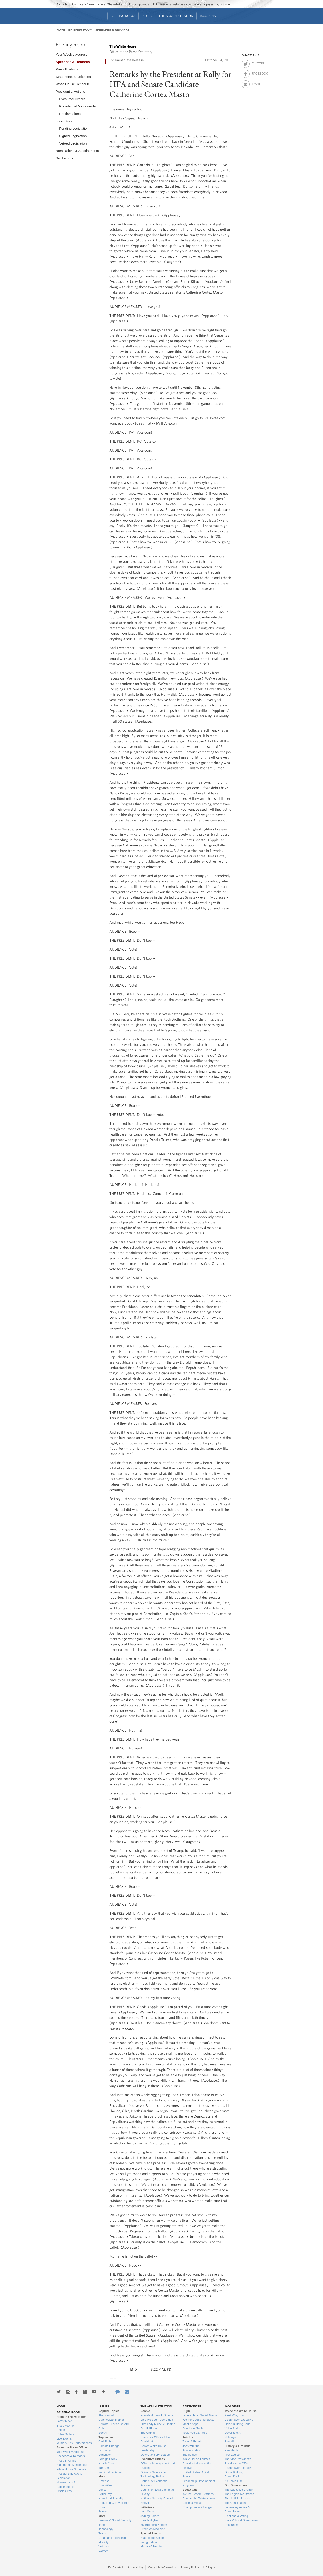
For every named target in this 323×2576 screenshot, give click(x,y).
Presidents (231, 2450)
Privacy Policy (190, 2567)
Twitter (256, 63)
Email (256, 83)
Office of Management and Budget (157, 2466)
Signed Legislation (73, 136)
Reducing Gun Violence (113, 2502)
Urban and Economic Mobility (112, 2540)
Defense (103, 2481)
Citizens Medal (192, 2502)
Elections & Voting (236, 2516)
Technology (105, 2529)
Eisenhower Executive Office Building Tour (239, 2422)
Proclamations (70, 114)
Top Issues (105, 2437)
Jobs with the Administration (192, 2448)
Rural (101, 2507)
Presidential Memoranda (77, 106)
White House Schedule (73, 84)
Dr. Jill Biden (148, 2428)
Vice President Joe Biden (156, 2419)
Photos (61, 2429)
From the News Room (72, 2416)
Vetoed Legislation (73, 143)
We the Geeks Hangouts (198, 2419)
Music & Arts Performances (74, 2443)
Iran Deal (104, 2467)
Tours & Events (192, 2441)
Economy (104, 2450)
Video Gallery (65, 2434)
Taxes (102, 2524)
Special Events (150, 2533)
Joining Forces (149, 2516)
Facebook (256, 73)
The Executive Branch (239, 2489)
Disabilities (105, 2485)
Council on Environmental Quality (157, 2492)
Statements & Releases (73, 77)
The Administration (176, 16)
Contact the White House (199, 2498)
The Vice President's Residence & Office (238, 2461)
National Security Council (156, 2498)
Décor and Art (233, 2432)
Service (103, 2511)
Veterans (104, 2546)
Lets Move (147, 2511)
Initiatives (147, 2507)
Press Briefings (67, 69)
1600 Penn (208, 16)
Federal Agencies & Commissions (237, 2509)
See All (102, 2432)
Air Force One (234, 2481)
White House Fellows (196, 2459)
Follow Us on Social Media (200, 2415)
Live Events (64, 2438)
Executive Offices (152, 2459)
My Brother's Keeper (153, 2524)
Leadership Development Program (199, 2483)
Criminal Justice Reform (113, 2424)
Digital (187, 2411)
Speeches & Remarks (112, 29)
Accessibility (136, 2567)
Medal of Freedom (152, 2546)
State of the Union (152, 2537)
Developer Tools (193, 2428)
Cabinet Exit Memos (111, 2419)
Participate (192, 2406)
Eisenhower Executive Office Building (239, 2470)
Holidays (230, 2437)
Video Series (233, 2428)
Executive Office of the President (155, 2439)
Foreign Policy (107, 2459)
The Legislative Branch (239, 2494)
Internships (190, 2454)
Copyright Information (162, 2567)
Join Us (188, 2437)
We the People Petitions (198, 2494)
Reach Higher (149, 2520)
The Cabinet (148, 2432)
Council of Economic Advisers (153, 2483)
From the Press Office (72, 2447)
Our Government (236, 2485)
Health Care (106, 2463)
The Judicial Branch (237, 2498)
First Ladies (232, 2454)
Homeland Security (110, 2498)
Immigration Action (110, 2472)
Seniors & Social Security (114, 2520)
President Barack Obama (156, 2415)
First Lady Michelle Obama (157, 2424)
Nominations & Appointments (77, 151)
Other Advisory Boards (155, 2454)
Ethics (102, 2489)
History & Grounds (238, 2446)
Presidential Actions (70, 91)
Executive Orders (72, 99)
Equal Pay (105, 2494)
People (145, 2411)
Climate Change (108, 2446)
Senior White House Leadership (153, 2448)
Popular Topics (108, 2411)
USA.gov (209, 2567)
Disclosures (64, 158)
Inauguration (148, 2542)
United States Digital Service (196, 2474)
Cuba (101, 2428)
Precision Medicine (152, 2529)
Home (61, 29)
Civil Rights (105, 2441)
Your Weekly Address (71, 54)
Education (104, 2454)
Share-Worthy (65, 2425)
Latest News (65, 2421)
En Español (115, 2567)
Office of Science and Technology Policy (154, 2474)
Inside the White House (241, 2411)
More (101, 2476)
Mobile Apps (191, 2424)
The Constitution (235, 2502)
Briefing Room (123, 16)
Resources (231, 2524)
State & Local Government (242, 2520)
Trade (102, 2533)
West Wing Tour (235, 2415)
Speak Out (190, 2489)
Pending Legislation (74, 128)
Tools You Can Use (195, 2432)
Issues (147, 16)
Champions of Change (197, 2507)
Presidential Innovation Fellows (197, 2466)
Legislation (64, 121)
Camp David (233, 2476)
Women (103, 2551)
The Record (106, 2415)
